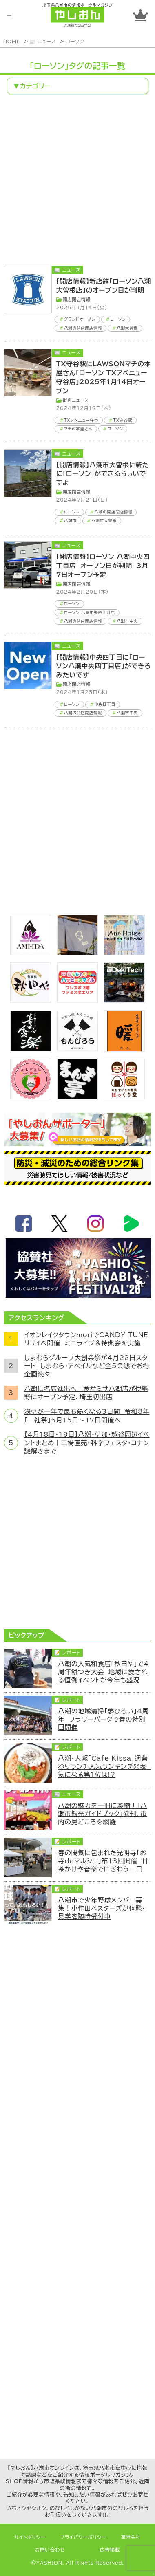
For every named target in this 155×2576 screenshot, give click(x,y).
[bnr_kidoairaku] (30, 1049)
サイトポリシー (30, 2537)
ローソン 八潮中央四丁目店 (89, 612)
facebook (24, 1223)
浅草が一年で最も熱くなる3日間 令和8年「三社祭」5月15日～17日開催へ (86, 1415)
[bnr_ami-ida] (30, 952)
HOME (11, 41)
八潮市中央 (127, 621)
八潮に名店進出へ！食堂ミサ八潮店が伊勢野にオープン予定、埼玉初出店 (86, 1392)
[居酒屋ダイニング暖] (124, 1049)
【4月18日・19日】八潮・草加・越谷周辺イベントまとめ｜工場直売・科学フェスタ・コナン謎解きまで (86, 1442)
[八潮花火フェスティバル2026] (77, 1295)
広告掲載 (110, 2549)
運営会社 (131, 2537)
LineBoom (131, 1223)
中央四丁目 (104, 704)
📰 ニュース (42, 41)
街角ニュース (76, 400)
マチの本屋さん (78, 429)
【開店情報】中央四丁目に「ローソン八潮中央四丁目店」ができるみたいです (103, 666)
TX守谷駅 (122, 420)
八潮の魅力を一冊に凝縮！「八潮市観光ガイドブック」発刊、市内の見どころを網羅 (102, 1813)
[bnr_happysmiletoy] (77, 1000)
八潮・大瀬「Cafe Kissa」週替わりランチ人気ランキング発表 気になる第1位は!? (104, 1766)
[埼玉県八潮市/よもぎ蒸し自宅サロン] (30, 1097)
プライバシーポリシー (83, 2537)
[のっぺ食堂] (77, 952)
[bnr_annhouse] (124, 952)
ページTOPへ (145, 2566)
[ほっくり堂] (124, 1097)
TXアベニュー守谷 (81, 420)
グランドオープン (79, 319)
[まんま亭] (77, 1097)
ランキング (140, 15)
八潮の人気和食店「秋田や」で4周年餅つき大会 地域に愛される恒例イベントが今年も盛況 (103, 1672)
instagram (95, 1223)
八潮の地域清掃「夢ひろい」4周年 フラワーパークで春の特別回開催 (103, 1719)
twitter (59, 1223)
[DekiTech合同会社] (124, 1000)
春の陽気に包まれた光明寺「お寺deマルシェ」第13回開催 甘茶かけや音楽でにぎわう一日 (103, 1861)
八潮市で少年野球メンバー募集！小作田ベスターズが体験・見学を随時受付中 (102, 1908)
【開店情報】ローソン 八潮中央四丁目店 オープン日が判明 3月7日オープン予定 (103, 565)
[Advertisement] (77, 180)
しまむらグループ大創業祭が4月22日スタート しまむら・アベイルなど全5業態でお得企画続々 (86, 1366)
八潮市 (70, 520)
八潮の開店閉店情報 (83, 328)
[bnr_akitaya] (30, 1000)
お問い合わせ (50, 2549)
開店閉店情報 (77, 299)
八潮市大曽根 (104, 520)
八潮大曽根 (127, 328)
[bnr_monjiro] (77, 1049)
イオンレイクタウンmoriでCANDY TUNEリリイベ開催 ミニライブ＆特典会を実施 (86, 1339)
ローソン (74, 41)
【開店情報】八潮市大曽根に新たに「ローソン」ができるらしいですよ (102, 474)
